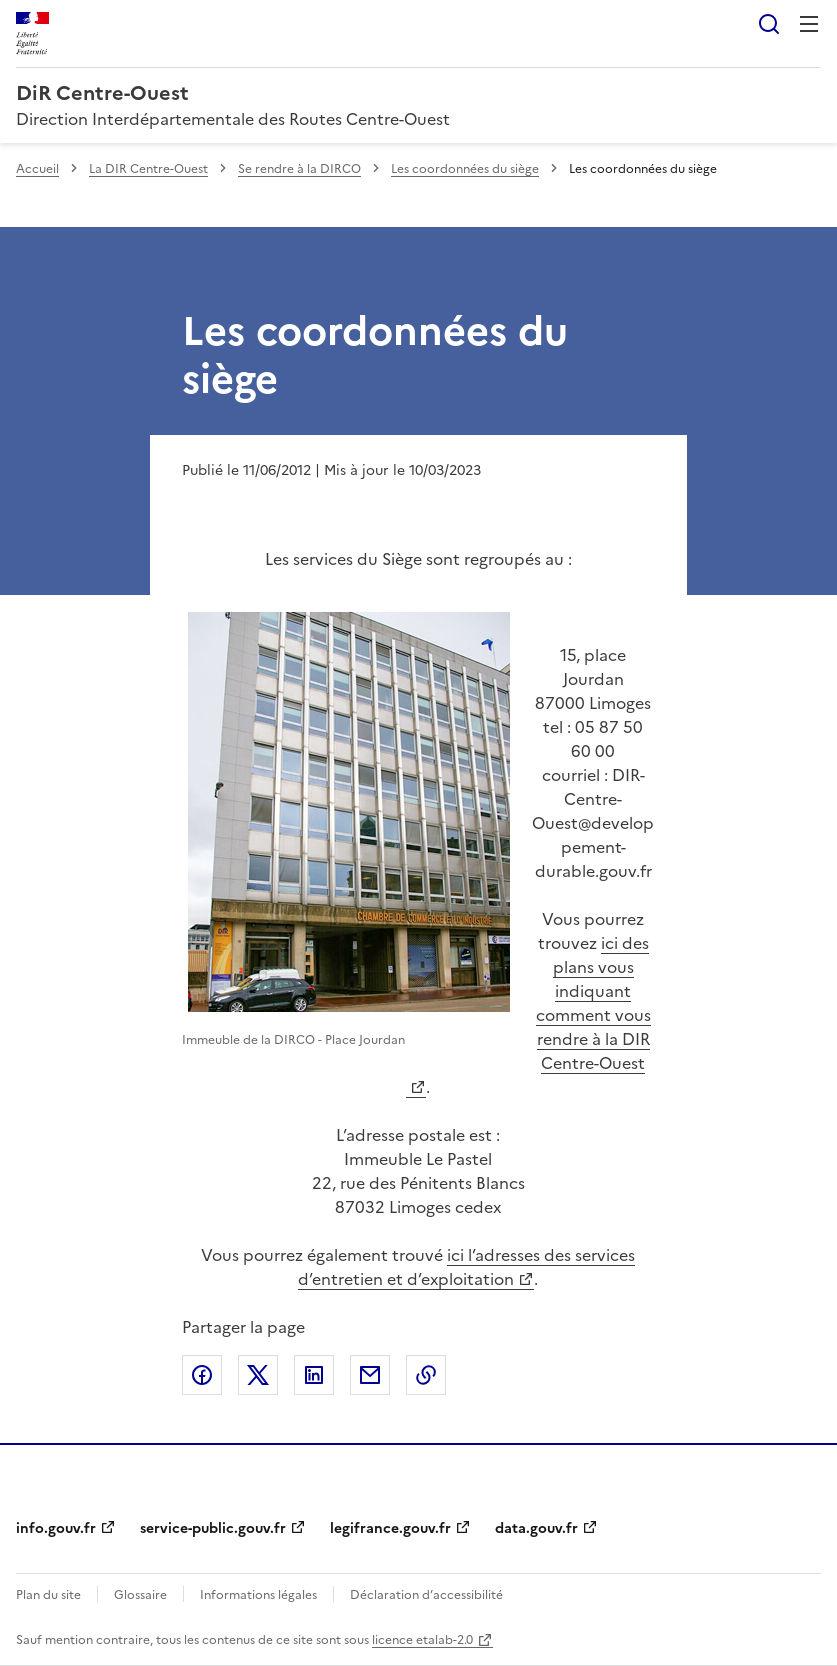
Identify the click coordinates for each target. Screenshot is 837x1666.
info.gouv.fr (56, 1528)
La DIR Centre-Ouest (148, 169)
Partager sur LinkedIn (314, 1375)
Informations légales (258, 1595)
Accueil (37, 169)
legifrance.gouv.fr (390, 1528)
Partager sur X (258, 1375)
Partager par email (370, 1375)
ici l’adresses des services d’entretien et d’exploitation (466, 1267)
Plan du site (48, 1595)
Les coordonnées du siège (465, 169)
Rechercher (769, 24)
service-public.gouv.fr (213, 1528)
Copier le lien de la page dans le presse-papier (426, 1375)
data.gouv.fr (536, 1528)
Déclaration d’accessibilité (426, 1595)
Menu (809, 24)
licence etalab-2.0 (422, 1640)
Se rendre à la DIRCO (299, 169)
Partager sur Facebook (202, 1375)
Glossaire (140, 1595)
